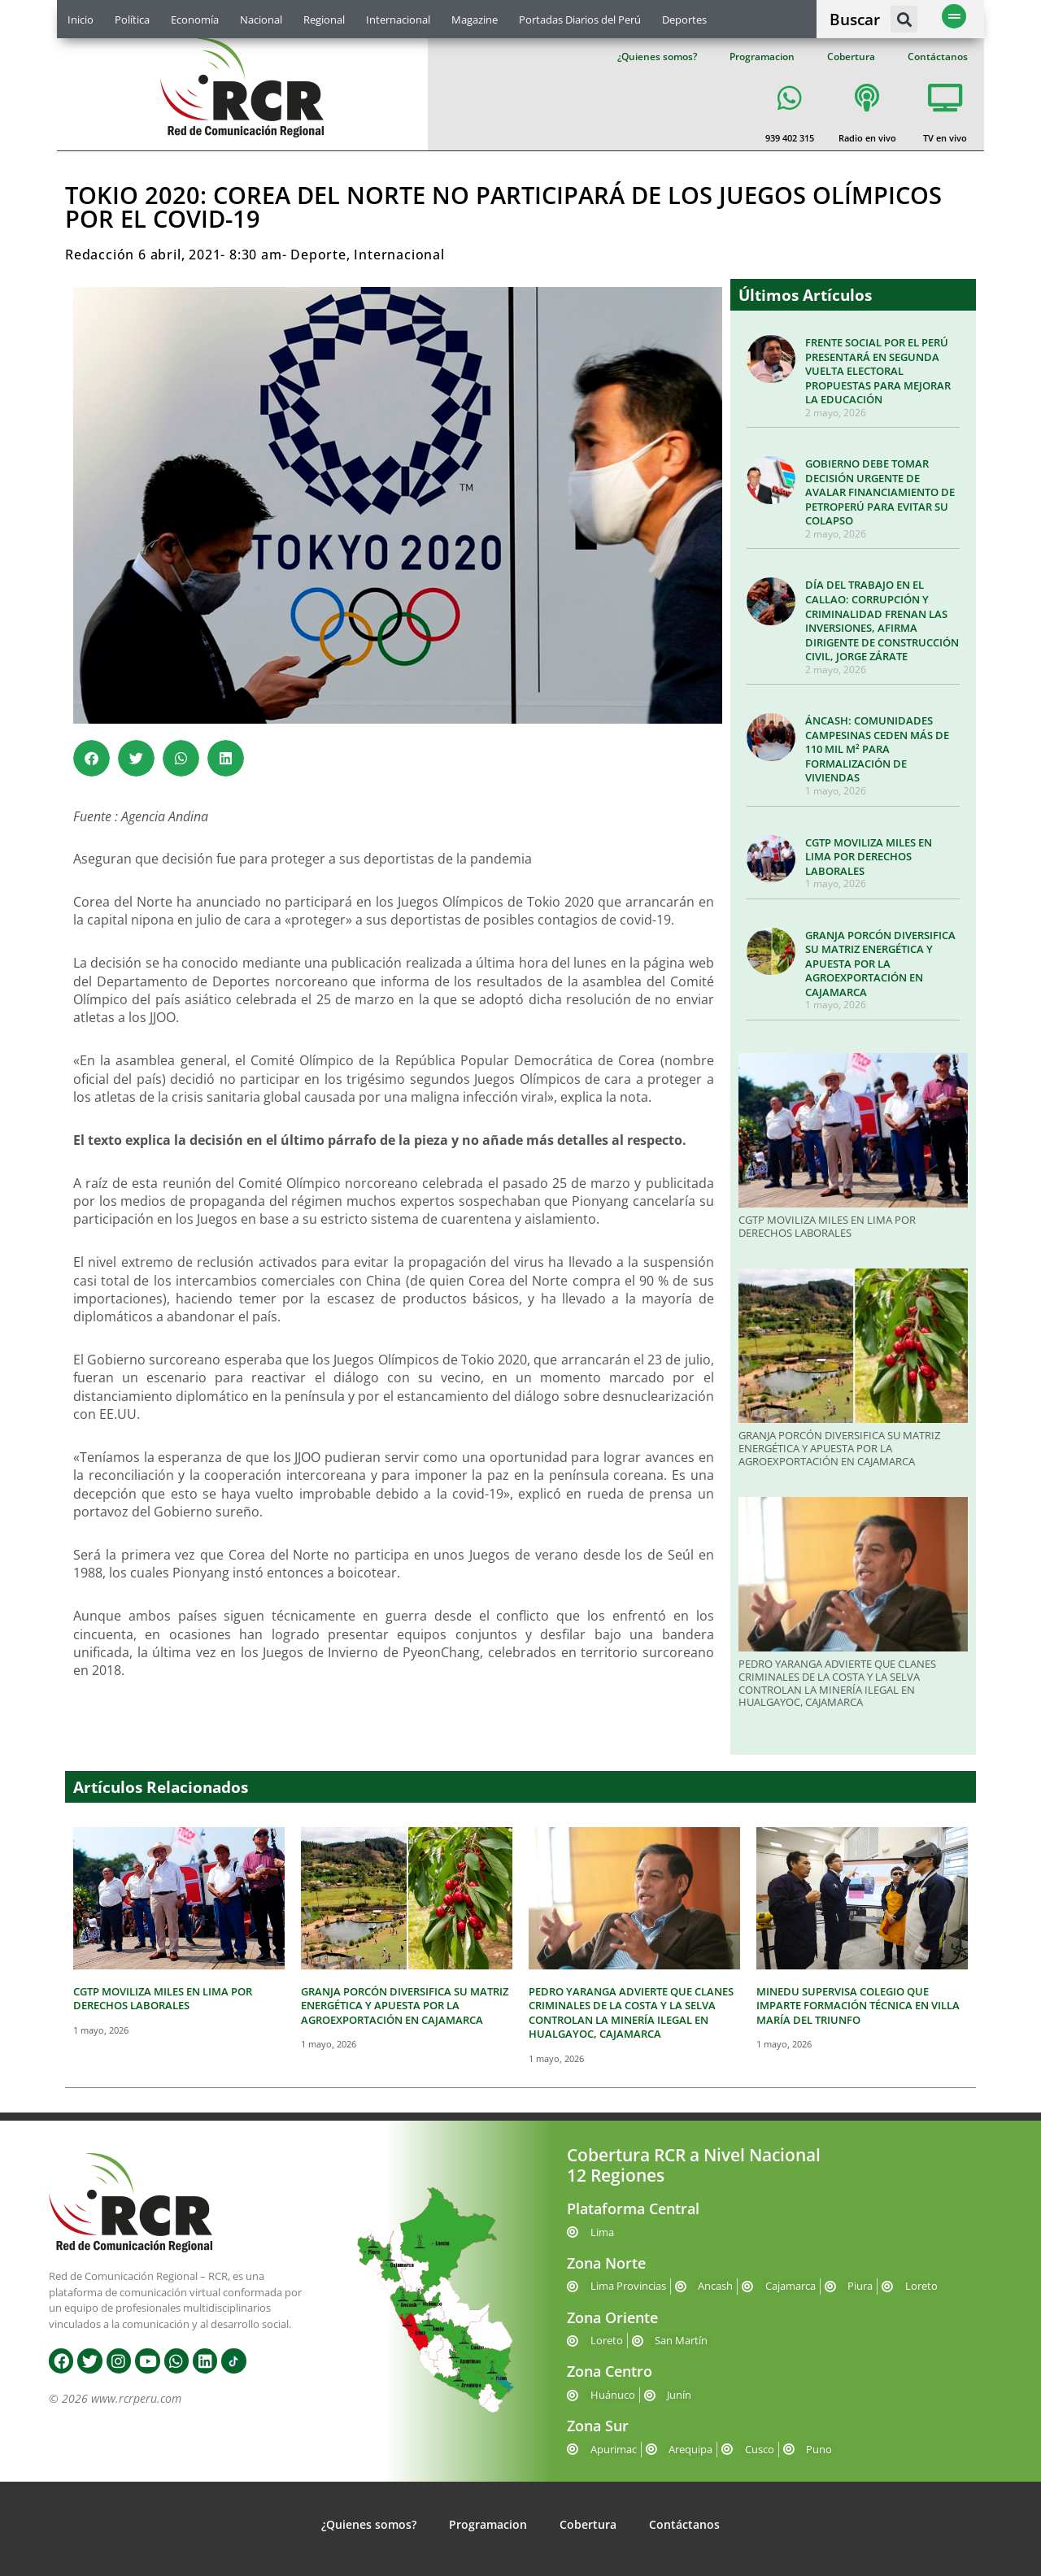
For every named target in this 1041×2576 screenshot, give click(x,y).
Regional (324, 19)
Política (132, 19)
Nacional (261, 19)
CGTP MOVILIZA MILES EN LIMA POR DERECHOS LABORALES (868, 856)
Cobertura (851, 56)
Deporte (318, 254)
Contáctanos (938, 56)
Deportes (684, 19)
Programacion (762, 56)
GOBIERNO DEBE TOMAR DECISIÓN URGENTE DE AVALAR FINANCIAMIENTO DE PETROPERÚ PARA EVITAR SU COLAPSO (880, 492)
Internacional (398, 19)
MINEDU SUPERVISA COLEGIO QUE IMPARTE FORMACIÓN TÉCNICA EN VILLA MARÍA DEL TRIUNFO (858, 2005)
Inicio (81, 19)
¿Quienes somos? (657, 56)
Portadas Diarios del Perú (580, 19)
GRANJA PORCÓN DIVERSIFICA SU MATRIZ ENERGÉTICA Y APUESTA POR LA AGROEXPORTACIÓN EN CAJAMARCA (880, 963)
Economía (195, 19)
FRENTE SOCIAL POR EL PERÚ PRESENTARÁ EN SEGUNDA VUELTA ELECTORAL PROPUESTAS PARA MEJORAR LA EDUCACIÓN (878, 371)
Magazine (474, 19)
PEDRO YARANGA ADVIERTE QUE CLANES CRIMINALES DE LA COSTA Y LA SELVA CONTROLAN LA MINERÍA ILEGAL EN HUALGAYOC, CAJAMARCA (837, 1682)
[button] (904, 19)
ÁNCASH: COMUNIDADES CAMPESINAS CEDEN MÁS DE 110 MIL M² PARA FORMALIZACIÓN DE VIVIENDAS (877, 749)
